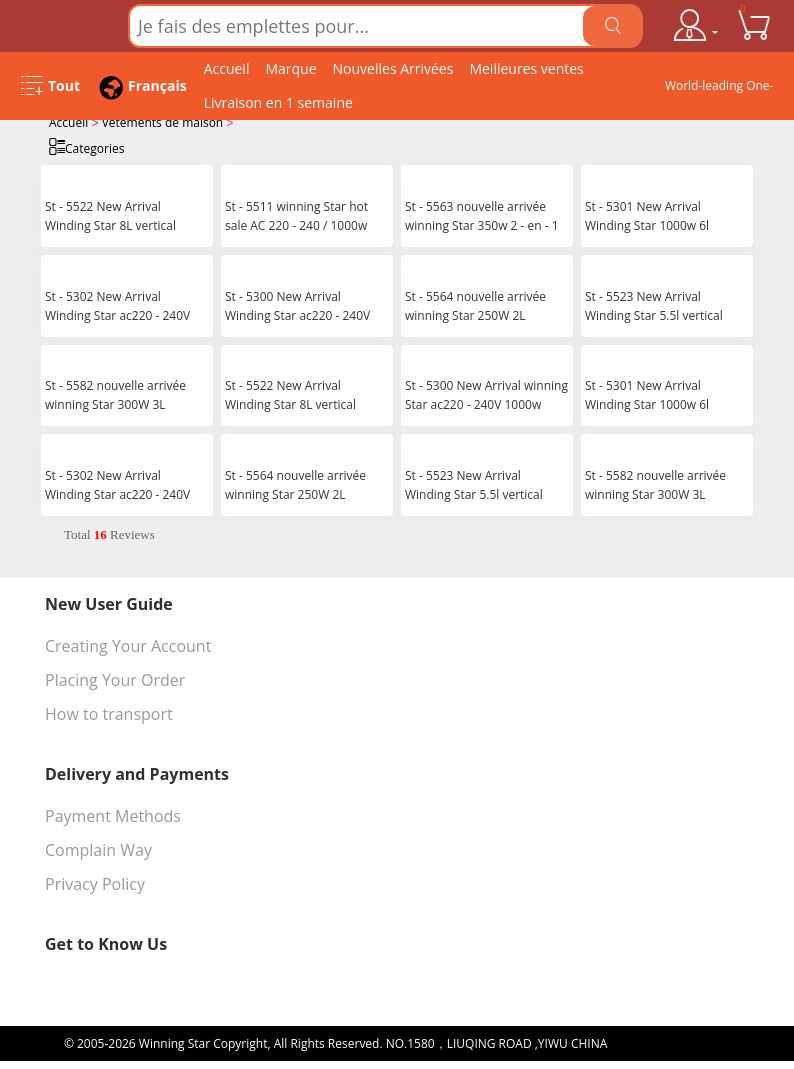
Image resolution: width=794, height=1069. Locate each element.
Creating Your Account (128, 644)
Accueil (227, 68)
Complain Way (98, 848)
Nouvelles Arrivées (393, 68)
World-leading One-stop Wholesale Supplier (719, 90)
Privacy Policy (95, 882)
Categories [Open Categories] (86, 146)
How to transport (109, 712)
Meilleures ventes (526, 68)
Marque (290, 68)
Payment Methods (113, 814)
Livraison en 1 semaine (278, 102)
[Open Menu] (50, 86)
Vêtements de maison (163, 122)
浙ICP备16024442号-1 (670, 1041)
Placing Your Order (115, 678)
